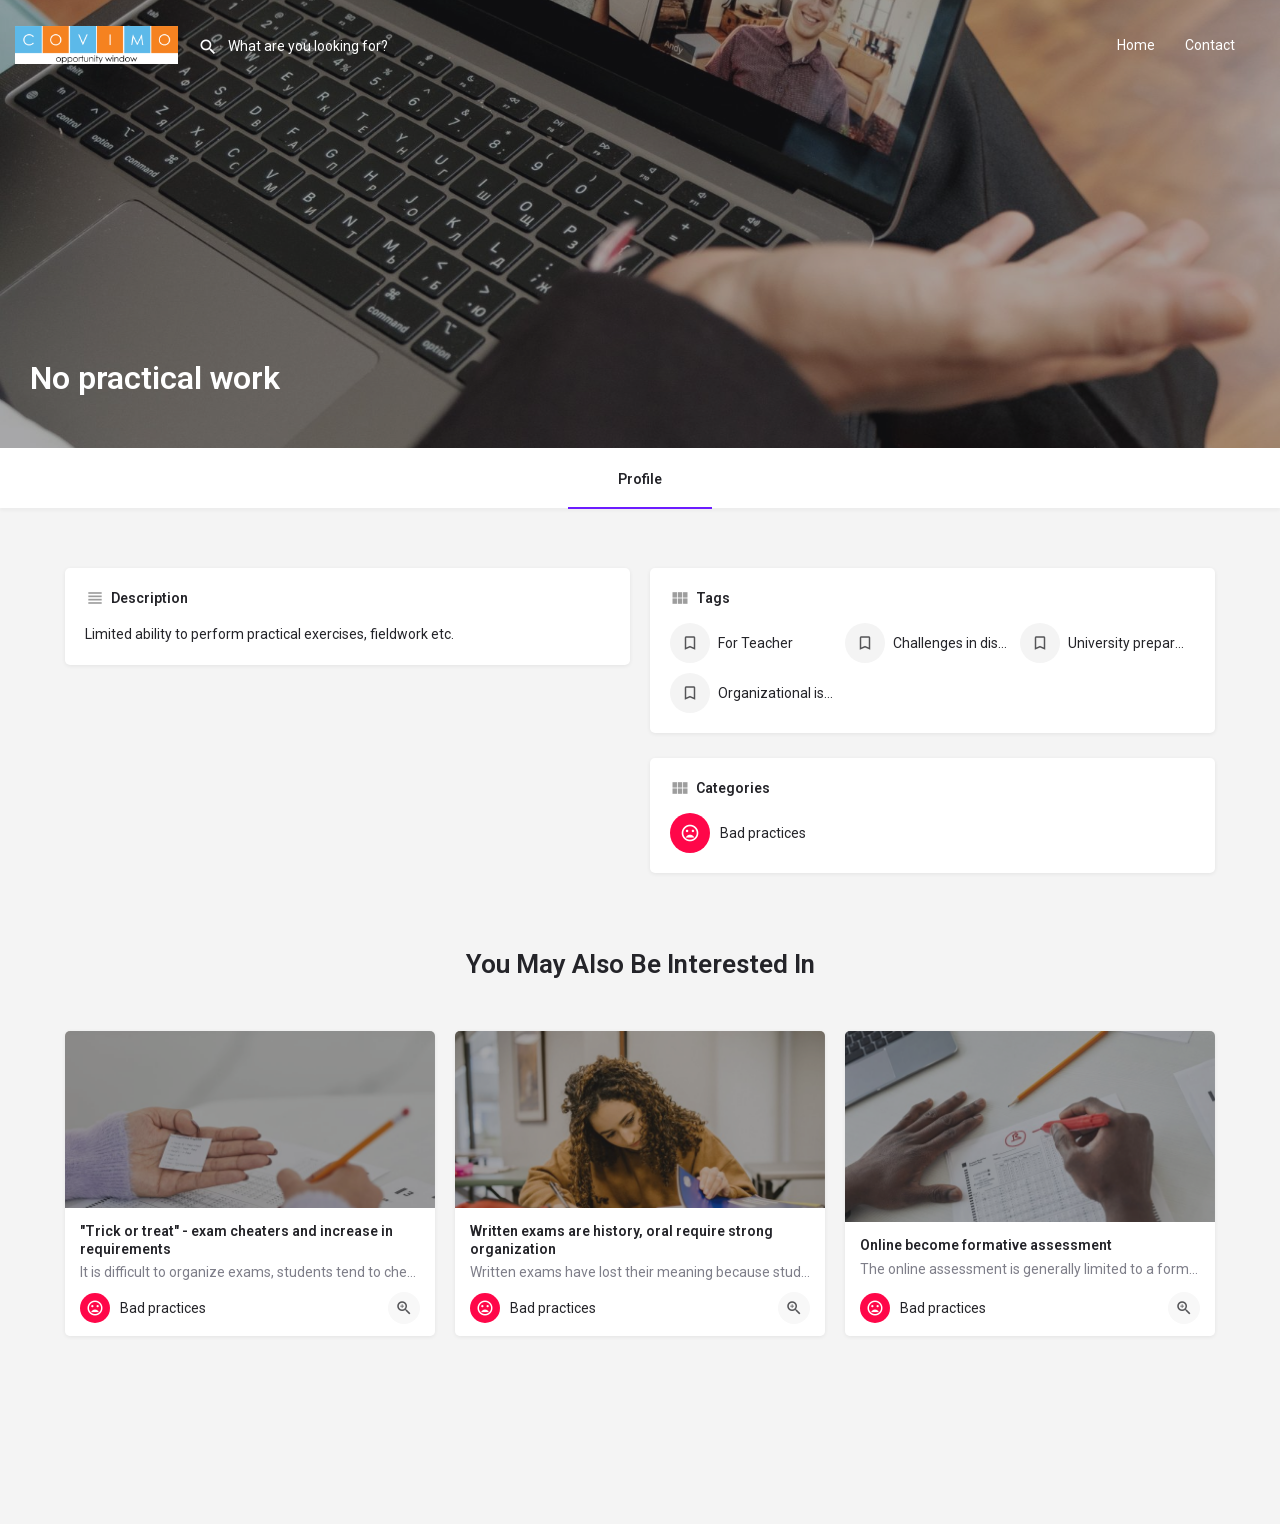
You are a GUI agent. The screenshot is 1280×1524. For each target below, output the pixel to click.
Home (1136, 45)
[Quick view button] (404, 1308)
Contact (1210, 45)
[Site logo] (99, 43)
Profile (640, 479)
